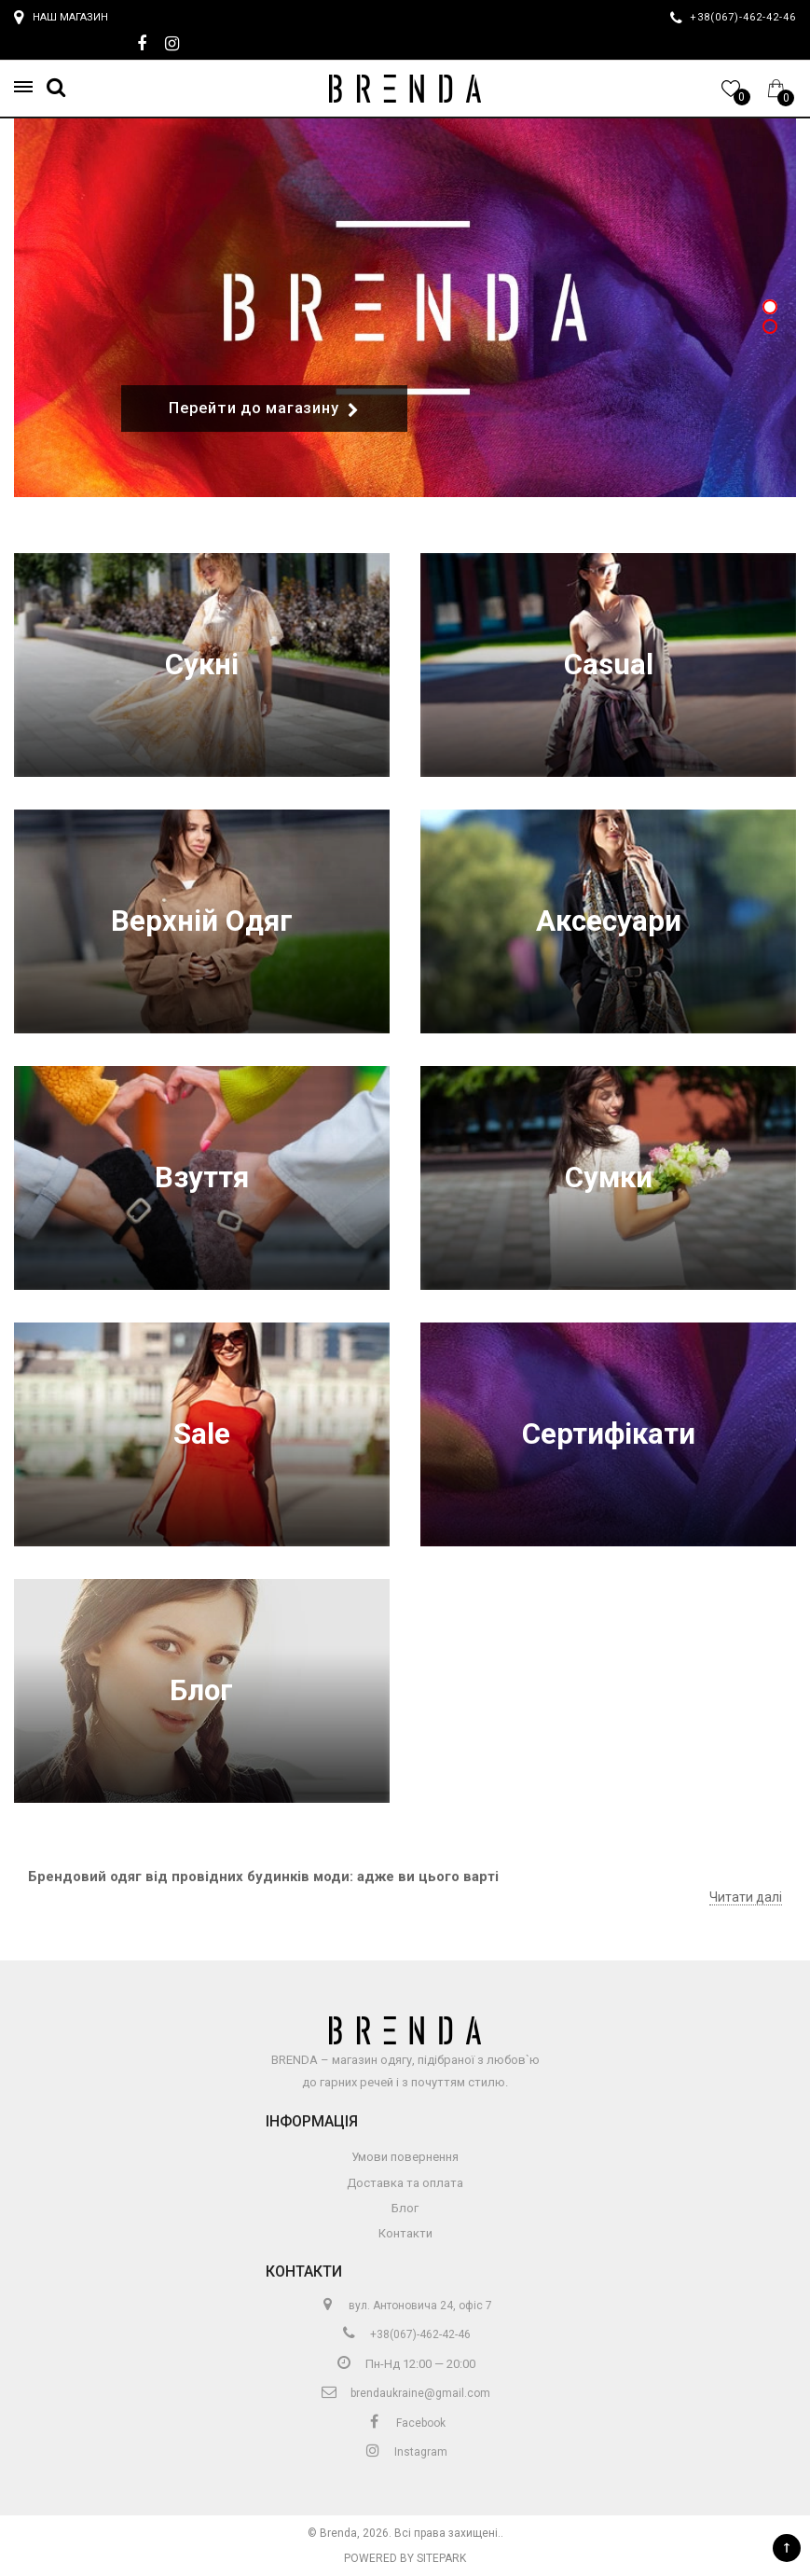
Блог (201, 1690)
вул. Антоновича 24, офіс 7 (405, 2305)
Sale (201, 1434)
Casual (608, 664)
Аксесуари (608, 921)
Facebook (405, 2423)
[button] (29, 87)
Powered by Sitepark (405, 2558)
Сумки (608, 1177)
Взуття (202, 1177)
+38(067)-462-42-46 (405, 2334)
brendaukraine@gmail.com (405, 2393)
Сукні (202, 664)
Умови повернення (405, 2157)
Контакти (405, 2233)
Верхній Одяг (202, 921)
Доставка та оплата (405, 2183)
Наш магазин (61, 17)
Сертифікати (608, 1434)
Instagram (405, 2451)
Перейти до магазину (264, 409)
